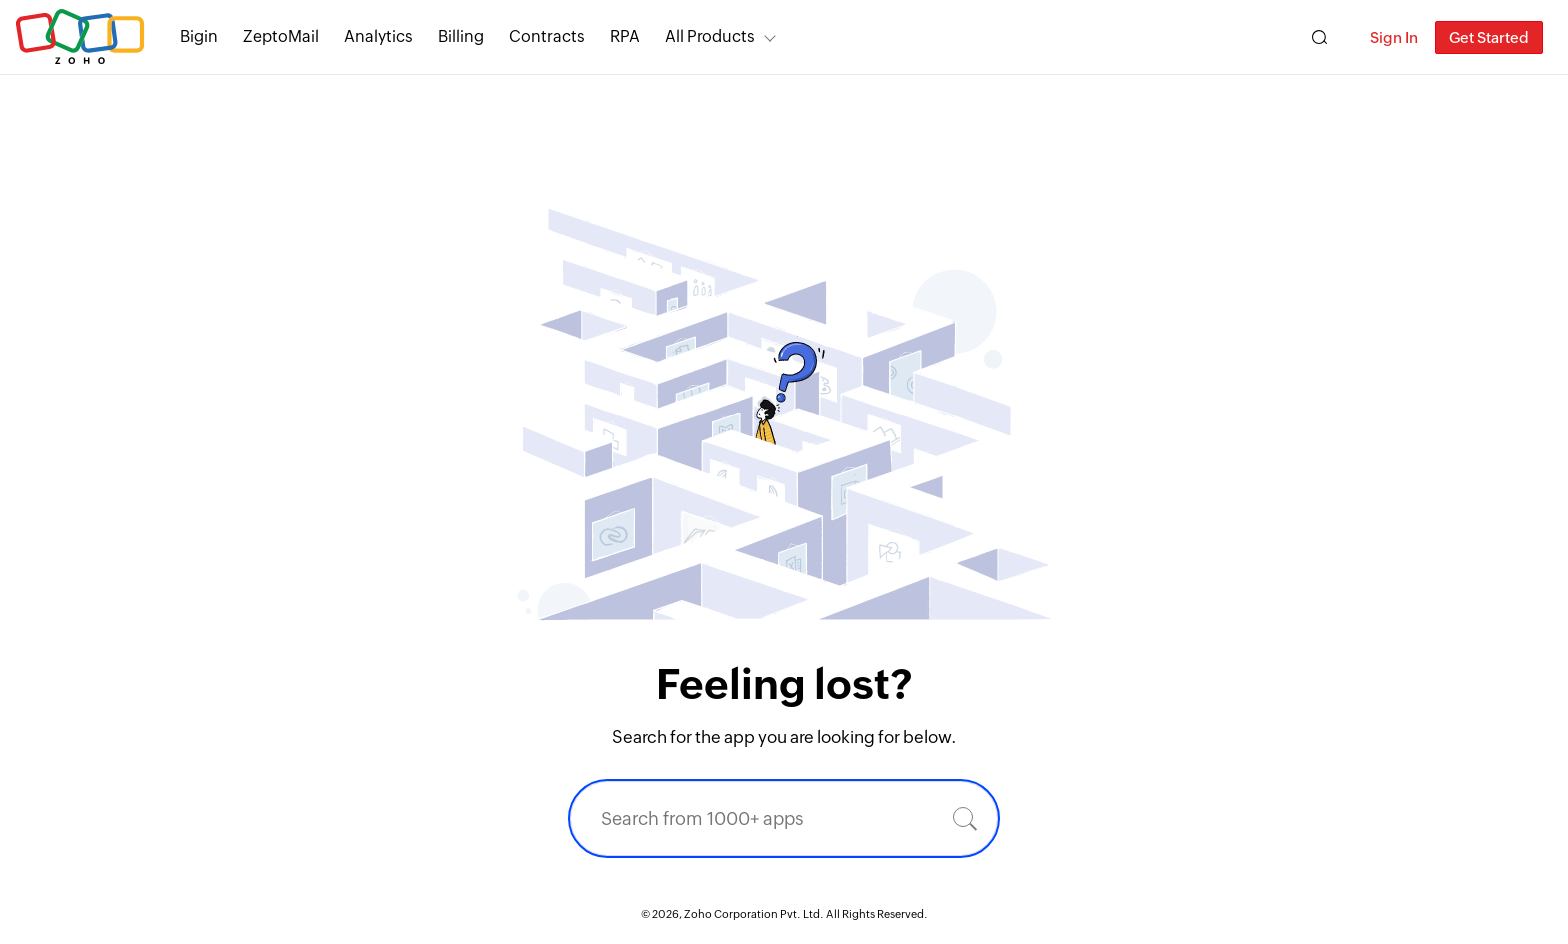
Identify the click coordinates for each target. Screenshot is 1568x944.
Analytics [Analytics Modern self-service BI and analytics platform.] (378, 36)
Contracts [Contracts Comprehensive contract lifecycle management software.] (547, 36)
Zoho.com (80, 37)
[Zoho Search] (1319, 37)
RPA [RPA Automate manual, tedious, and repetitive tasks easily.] (625, 36)
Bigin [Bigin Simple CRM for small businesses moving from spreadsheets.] (199, 36)
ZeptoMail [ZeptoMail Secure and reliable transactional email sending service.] (281, 36)
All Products (710, 36)
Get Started (1489, 37)
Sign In (1394, 37)
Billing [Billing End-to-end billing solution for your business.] (461, 36)
